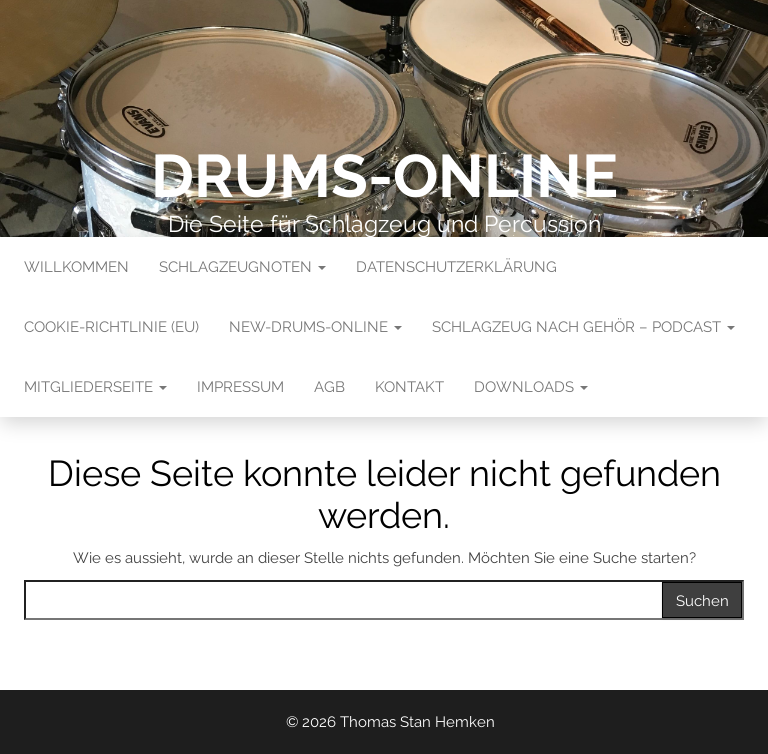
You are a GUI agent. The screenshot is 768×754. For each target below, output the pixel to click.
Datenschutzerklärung (456, 267)
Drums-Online (384, 176)
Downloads (531, 387)
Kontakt (409, 387)
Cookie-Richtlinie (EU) (111, 327)
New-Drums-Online (315, 327)
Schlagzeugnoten (242, 267)
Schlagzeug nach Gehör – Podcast (583, 327)
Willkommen (76, 267)
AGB (329, 387)
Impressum (240, 387)
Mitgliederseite (95, 387)
